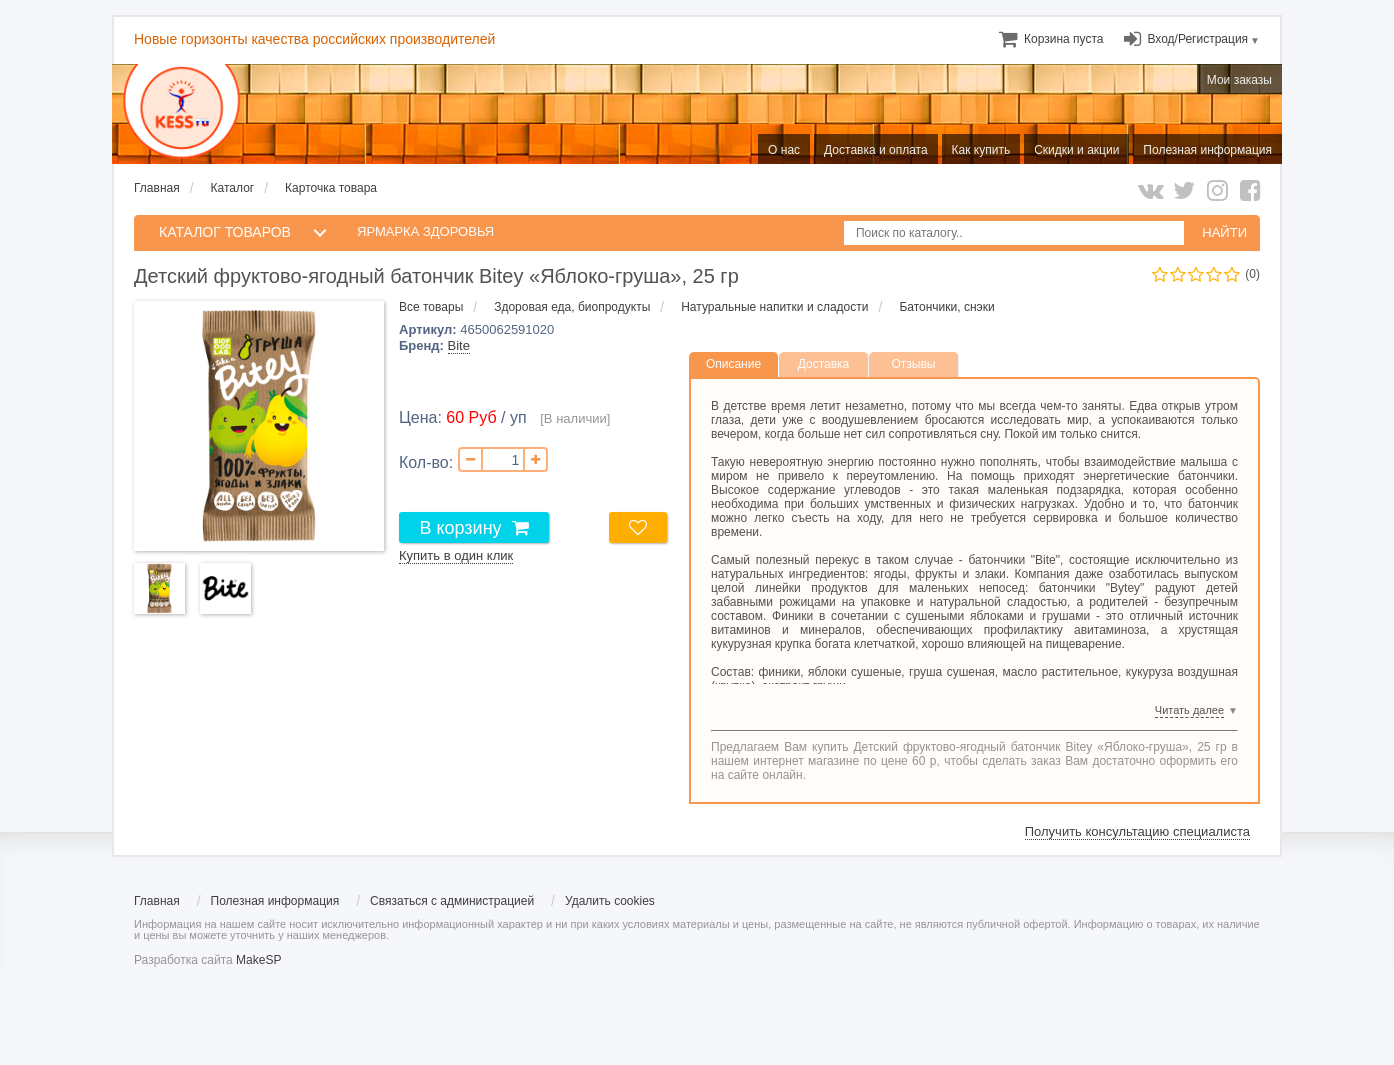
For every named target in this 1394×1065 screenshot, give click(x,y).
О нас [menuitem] (784, 150)
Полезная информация (275, 901)
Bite (459, 345)
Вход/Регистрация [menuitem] (1197, 39)
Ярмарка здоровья (425, 231)
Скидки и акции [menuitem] (1076, 150)
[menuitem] (1063, 39)
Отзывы (914, 364)
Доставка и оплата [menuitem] (876, 150)
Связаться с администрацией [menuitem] (452, 901)
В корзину (460, 528)
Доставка (824, 364)
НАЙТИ (1224, 232)
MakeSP (258, 960)
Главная (157, 188)
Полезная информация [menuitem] (1207, 150)
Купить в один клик (456, 555)
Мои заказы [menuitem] (1239, 80)
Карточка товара (331, 188)
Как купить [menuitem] (981, 150)
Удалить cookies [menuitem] (610, 901)
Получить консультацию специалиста (1137, 831)
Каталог (233, 188)
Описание (733, 364)
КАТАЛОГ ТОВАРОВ (225, 232)
